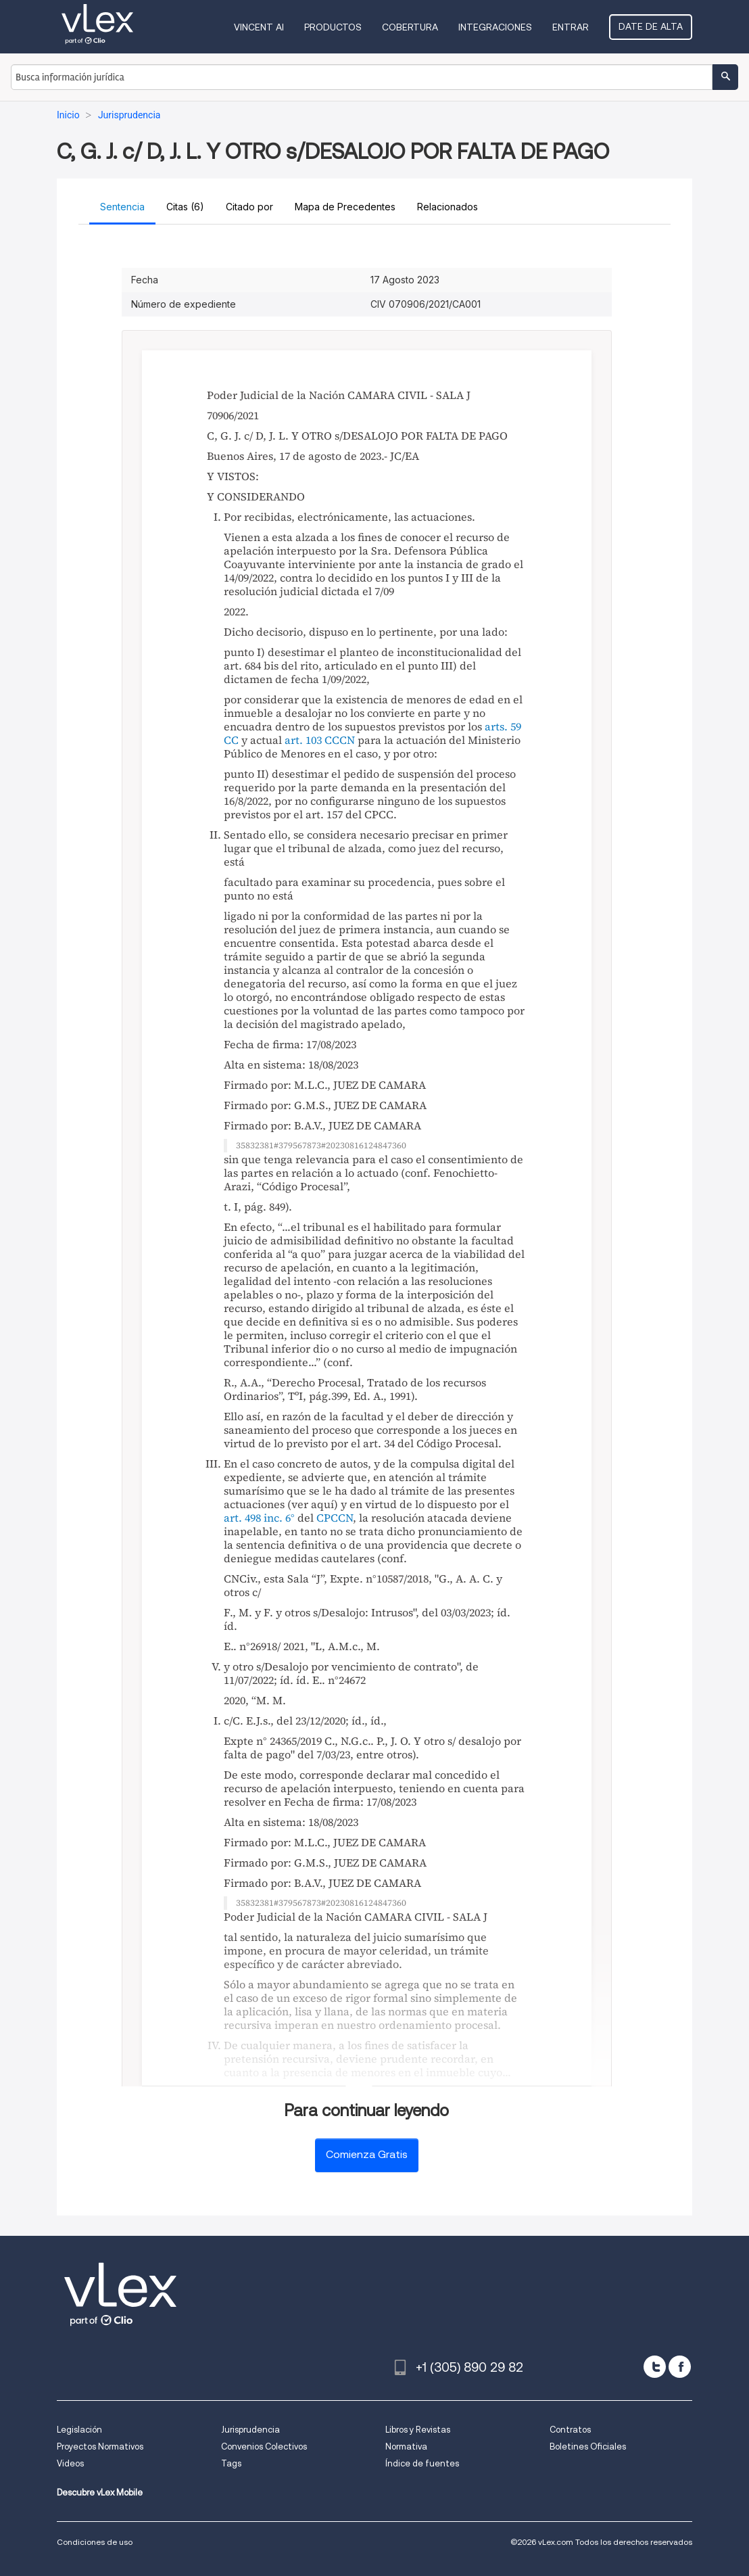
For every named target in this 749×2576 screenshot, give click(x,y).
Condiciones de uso (94, 2541)
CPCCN (334, 1517)
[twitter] (655, 2367)
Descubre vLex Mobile (100, 2492)
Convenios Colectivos (264, 2446)
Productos (333, 27)
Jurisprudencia (250, 2430)
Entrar (570, 27)
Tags (231, 2463)
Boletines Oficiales (588, 2446)
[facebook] (680, 2367)
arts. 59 (503, 726)
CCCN (339, 739)
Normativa (406, 2446)
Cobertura (410, 27)
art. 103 (303, 739)
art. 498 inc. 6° (259, 1517)
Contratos (570, 2430)
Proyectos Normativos (100, 2446)
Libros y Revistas (417, 2430)
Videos (70, 2463)
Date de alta (651, 26)
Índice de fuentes (422, 2463)
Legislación (79, 2430)
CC (231, 739)
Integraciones (495, 27)
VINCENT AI (259, 27)
